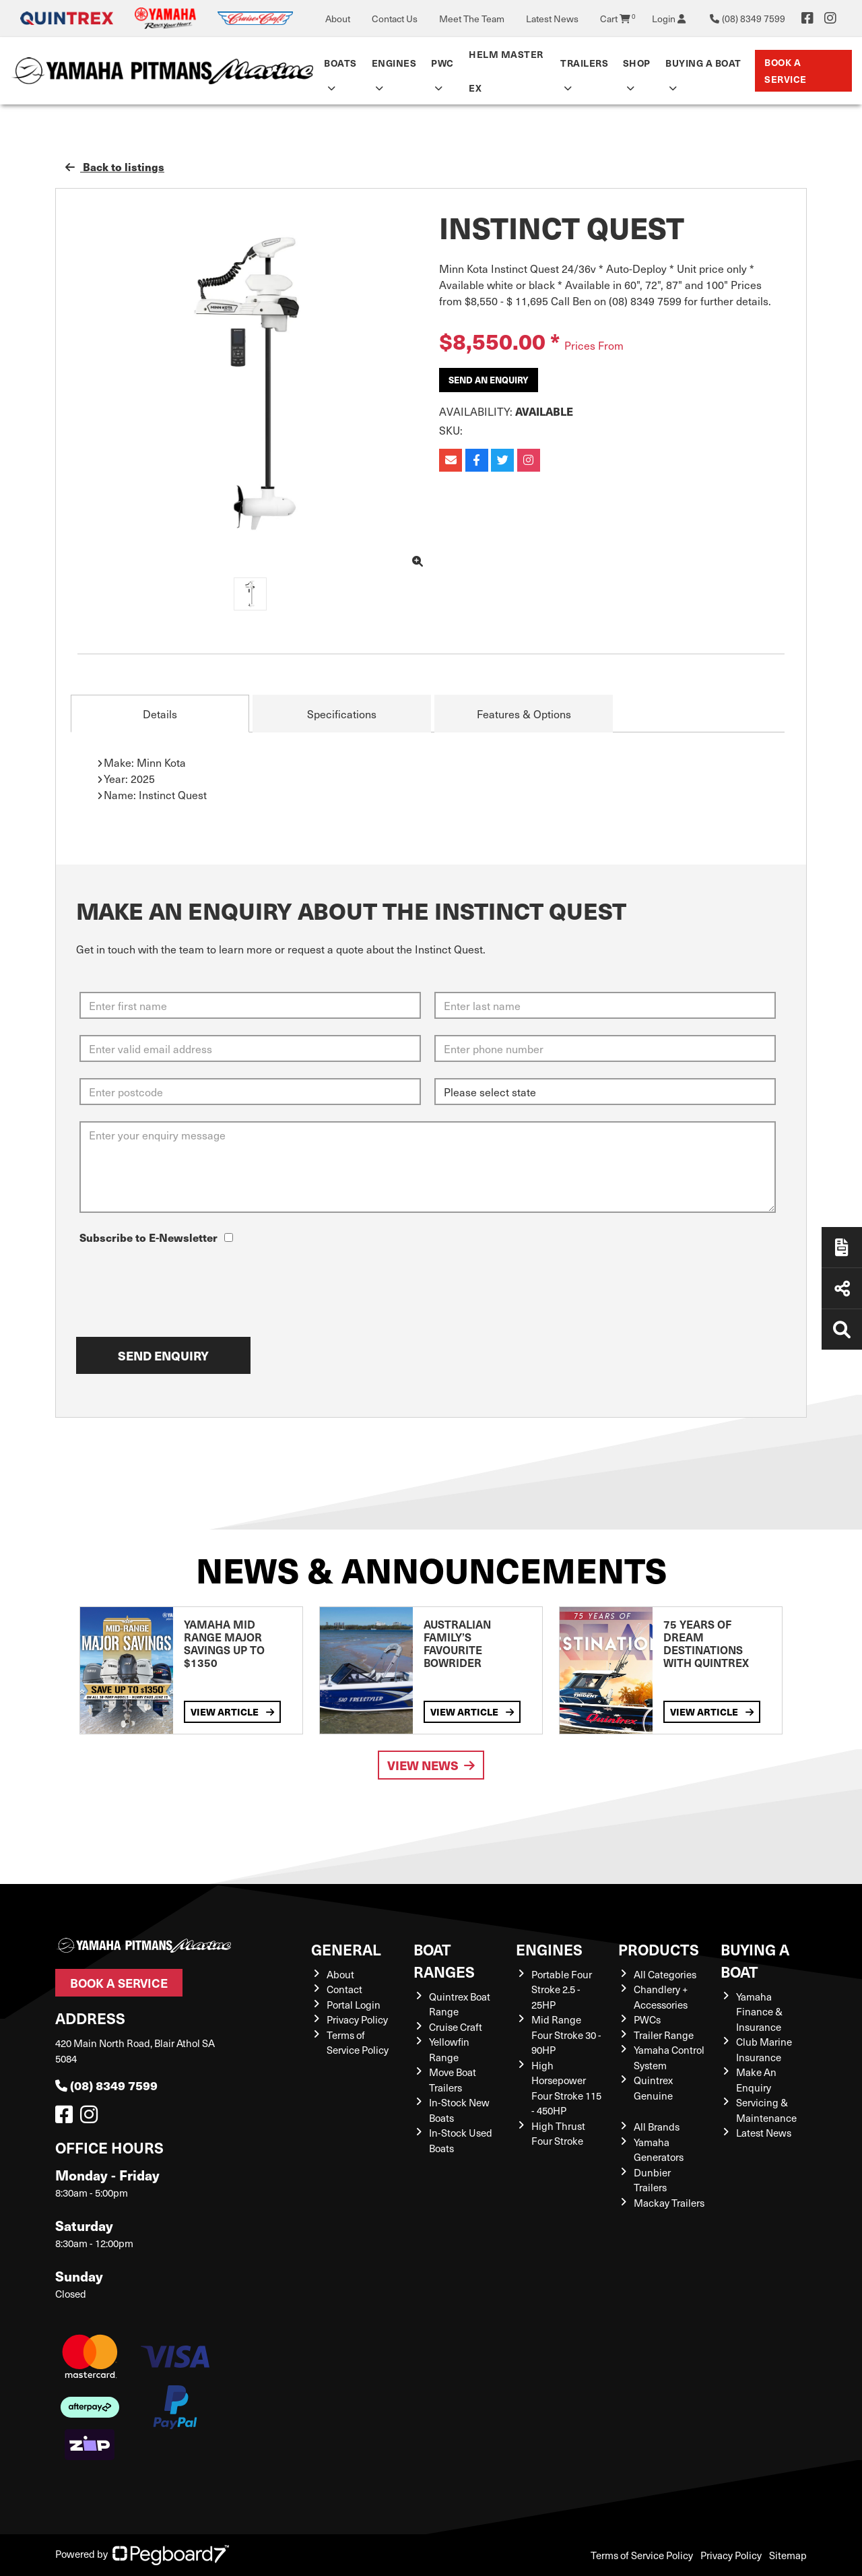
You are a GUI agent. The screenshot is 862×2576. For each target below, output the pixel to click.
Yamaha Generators (659, 2150)
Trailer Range (664, 2035)
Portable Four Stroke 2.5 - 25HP (561, 1989)
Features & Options (524, 713)
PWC (442, 62)
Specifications (341, 713)
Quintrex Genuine (653, 2088)
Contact (344, 1989)
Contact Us (395, 18)
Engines (394, 62)
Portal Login (353, 2004)
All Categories (665, 1974)
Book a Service (785, 70)
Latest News (552, 18)
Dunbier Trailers (652, 2180)
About (337, 18)
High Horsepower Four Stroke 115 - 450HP (566, 2088)
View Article (232, 1712)
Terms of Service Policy (358, 2043)
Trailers (584, 62)
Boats (340, 62)
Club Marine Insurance (764, 2049)
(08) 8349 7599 (106, 2085)
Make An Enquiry (756, 2080)
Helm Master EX (506, 70)
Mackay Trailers (669, 2202)
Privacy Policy (357, 2019)
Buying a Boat (703, 62)
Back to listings (114, 166)
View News (431, 1765)
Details (160, 713)
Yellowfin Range (449, 2049)
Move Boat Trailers (452, 2080)
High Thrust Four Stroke (558, 2133)
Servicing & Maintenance (766, 2110)
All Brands (656, 2126)
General (346, 1949)
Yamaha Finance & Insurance (759, 2011)
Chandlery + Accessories (661, 1997)
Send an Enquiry (489, 379)
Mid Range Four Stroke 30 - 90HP (566, 2034)
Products (658, 1949)
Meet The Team (471, 18)
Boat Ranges (444, 1960)
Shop (637, 62)
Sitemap (788, 2555)
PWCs (647, 2019)
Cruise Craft (455, 2026)
